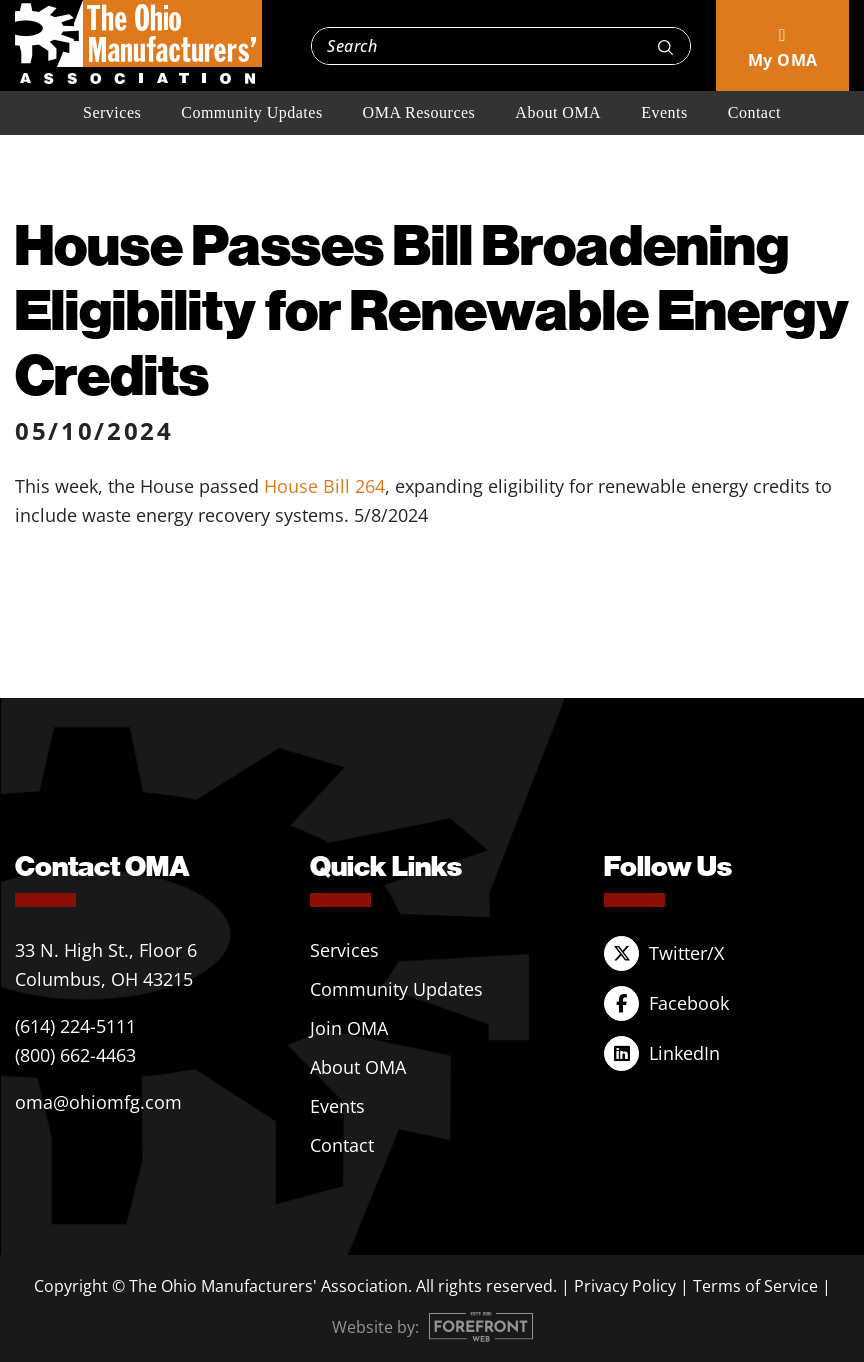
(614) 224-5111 (75, 1026)
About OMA (558, 112)
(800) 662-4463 (75, 1055)
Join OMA (349, 1028)
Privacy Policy (625, 1286)
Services (112, 112)
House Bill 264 (324, 486)
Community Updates (251, 112)
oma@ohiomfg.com (98, 1102)
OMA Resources (419, 112)
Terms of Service (755, 1286)
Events (664, 112)
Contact (754, 112)
